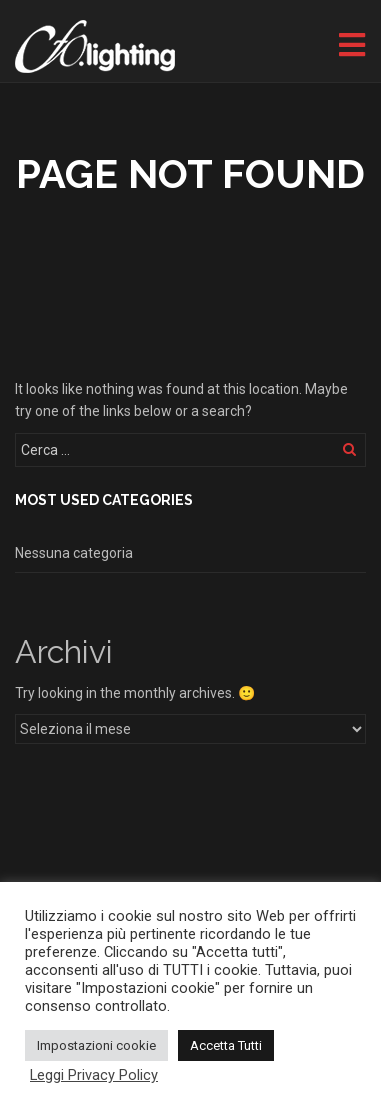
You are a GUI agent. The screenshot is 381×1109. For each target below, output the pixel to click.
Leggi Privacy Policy (94, 1075)
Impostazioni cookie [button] (96, 1045)
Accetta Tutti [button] (226, 1045)
